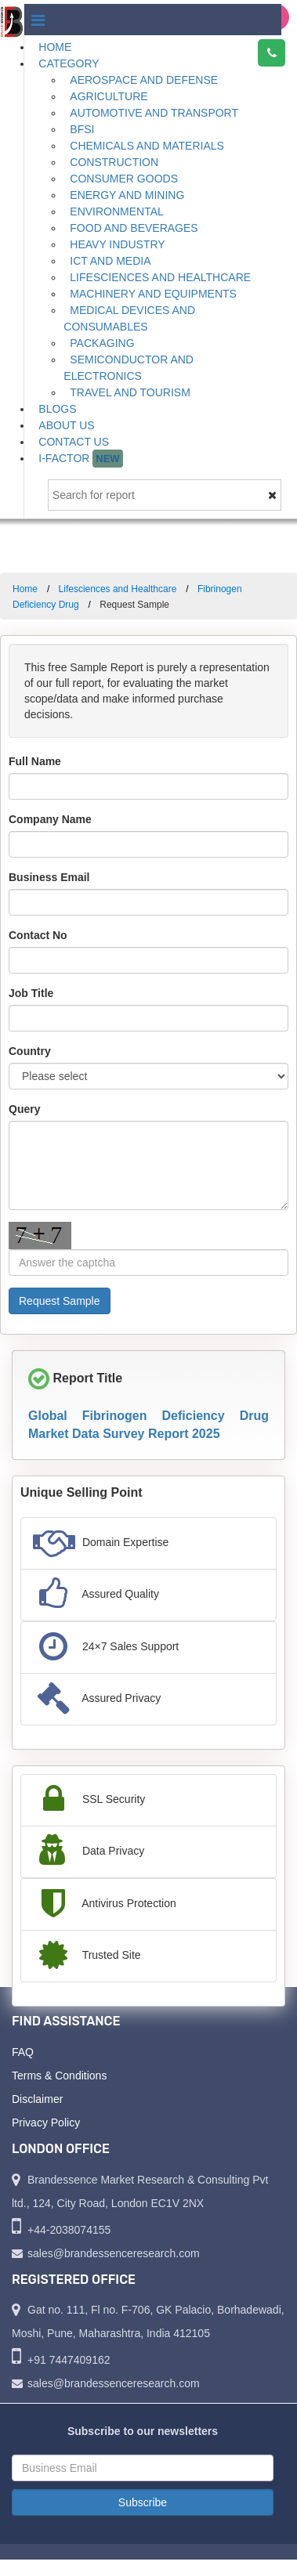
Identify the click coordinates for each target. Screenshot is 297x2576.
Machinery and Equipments (153, 293)
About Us (66, 425)
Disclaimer (37, 2099)
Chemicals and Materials (147, 145)
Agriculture (108, 96)
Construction (114, 162)
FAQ (23, 2052)
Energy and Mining (127, 195)
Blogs (57, 409)
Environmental (117, 211)
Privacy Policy (46, 2122)
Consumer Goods (124, 178)
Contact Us (73, 441)
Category (68, 63)
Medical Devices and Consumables (129, 318)
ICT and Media (110, 261)
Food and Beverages (133, 228)
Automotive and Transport (154, 113)
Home (54, 47)
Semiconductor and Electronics (128, 367)
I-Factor (80, 459)
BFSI (82, 129)
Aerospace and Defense (144, 80)
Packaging (102, 343)
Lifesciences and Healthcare (160, 277)
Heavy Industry (117, 244)
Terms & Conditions (59, 2075)
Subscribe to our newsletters (142, 2431)
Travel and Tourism (130, 392)
